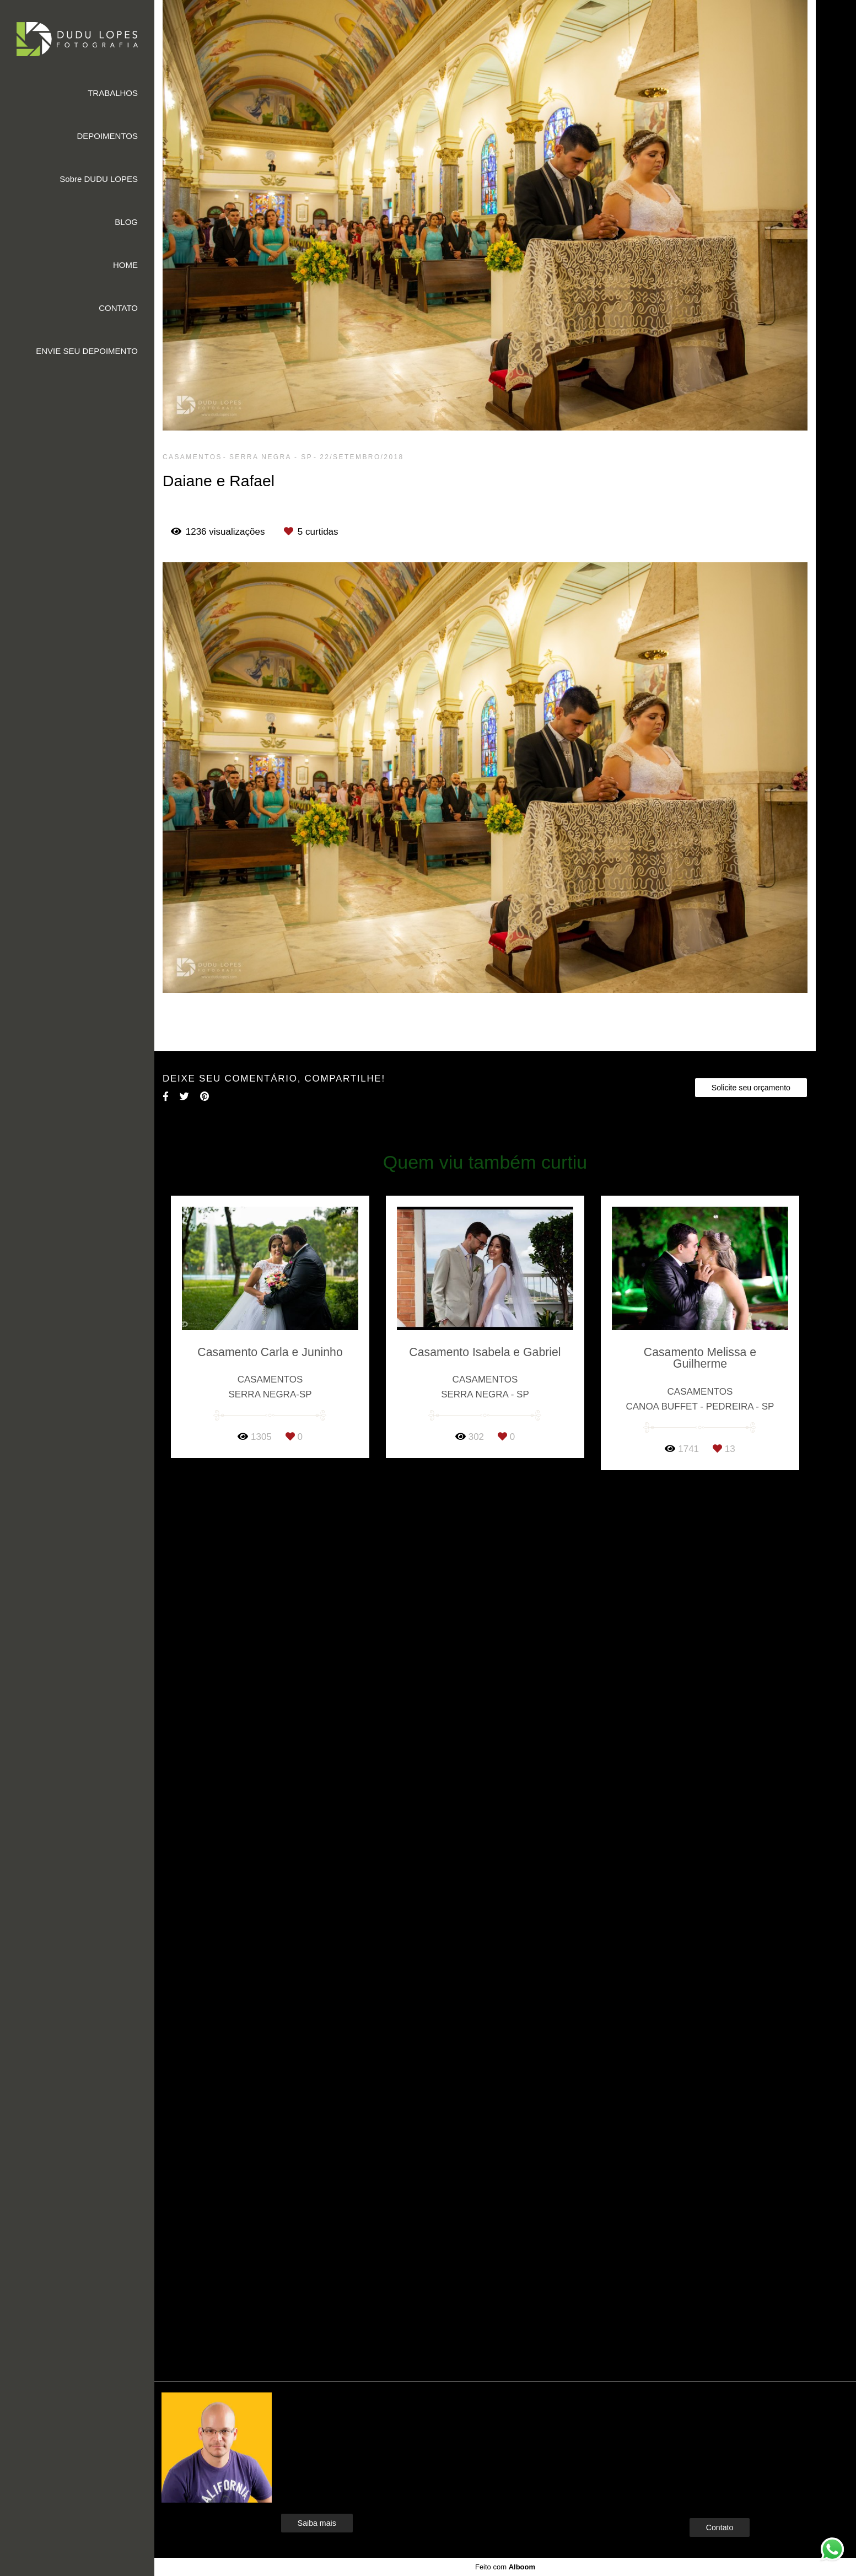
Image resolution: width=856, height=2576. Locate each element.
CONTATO (118, 308)
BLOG (126, 222)
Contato (720, 2527)
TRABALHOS (113, 93)
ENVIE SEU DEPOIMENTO (87, 351)
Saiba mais (317, 2523)
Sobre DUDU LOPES (99, 179)
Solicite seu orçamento (751, 1087)
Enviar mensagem (738, 2421)
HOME (125, 265)
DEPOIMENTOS (107, 136)
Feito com (505, 2567)
